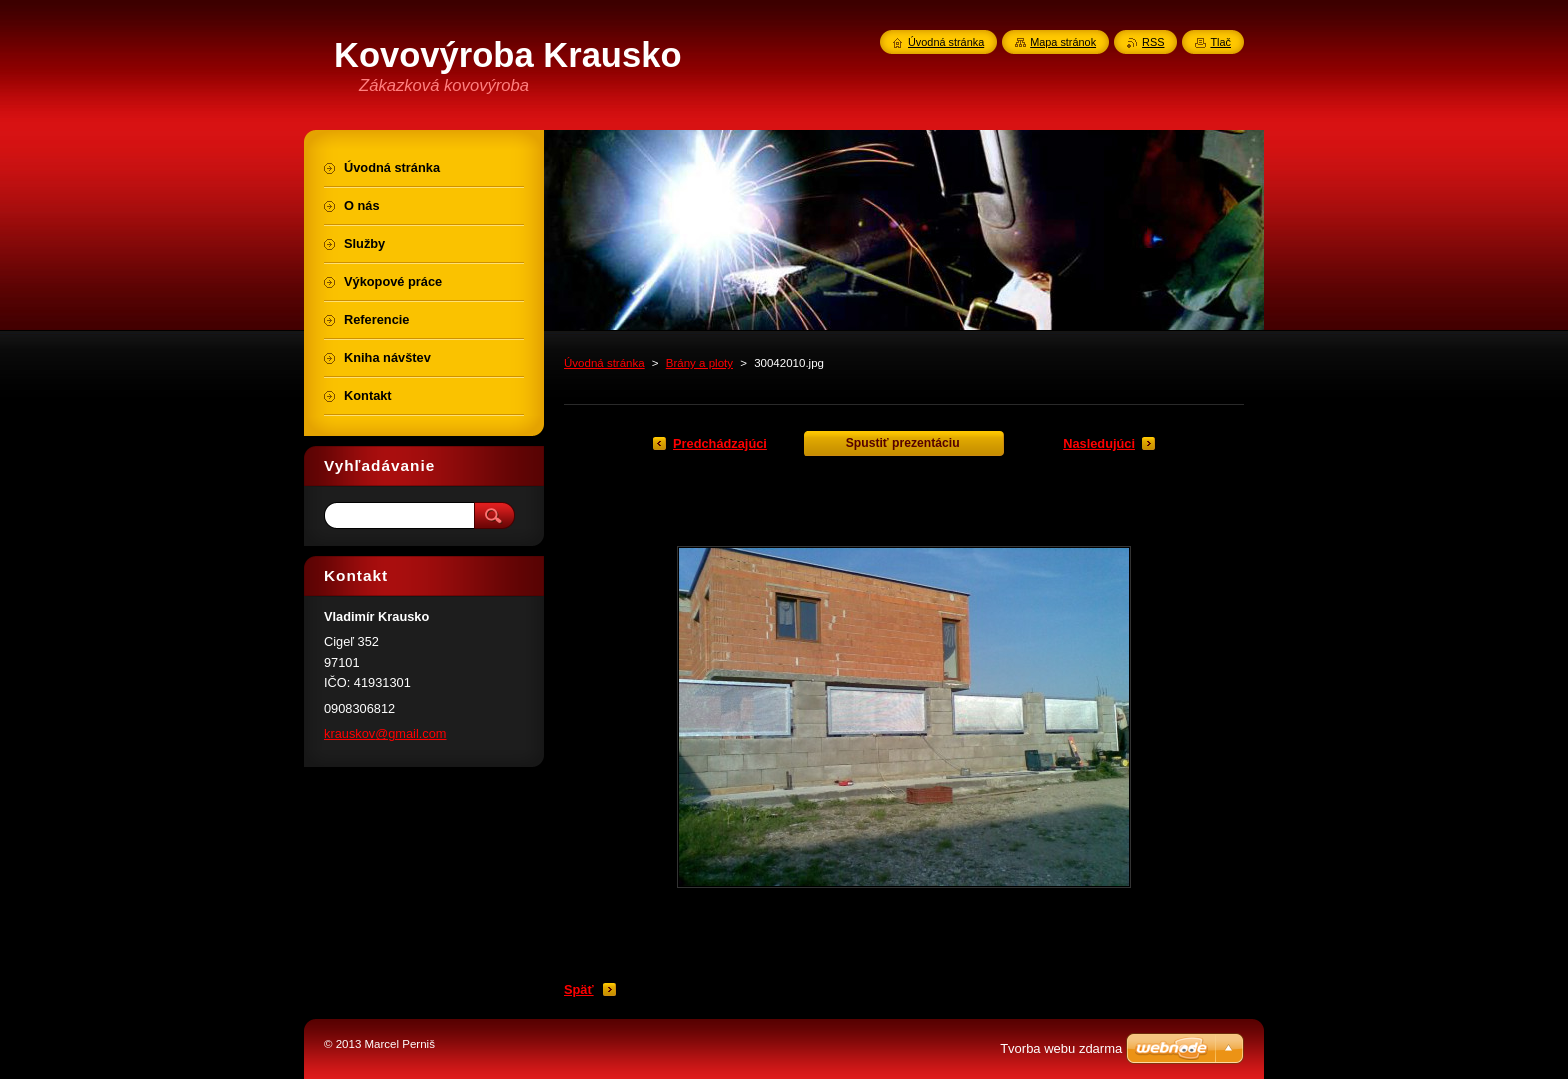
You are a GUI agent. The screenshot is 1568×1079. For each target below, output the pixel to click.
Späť (579, 989)
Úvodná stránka (604, 363)
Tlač (1220, 42)
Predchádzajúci (720, 443)
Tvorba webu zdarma (1061, 1048)
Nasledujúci (1099, 443)
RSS (1153, 42)
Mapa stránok (1063, 42)
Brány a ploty (699, 363)
